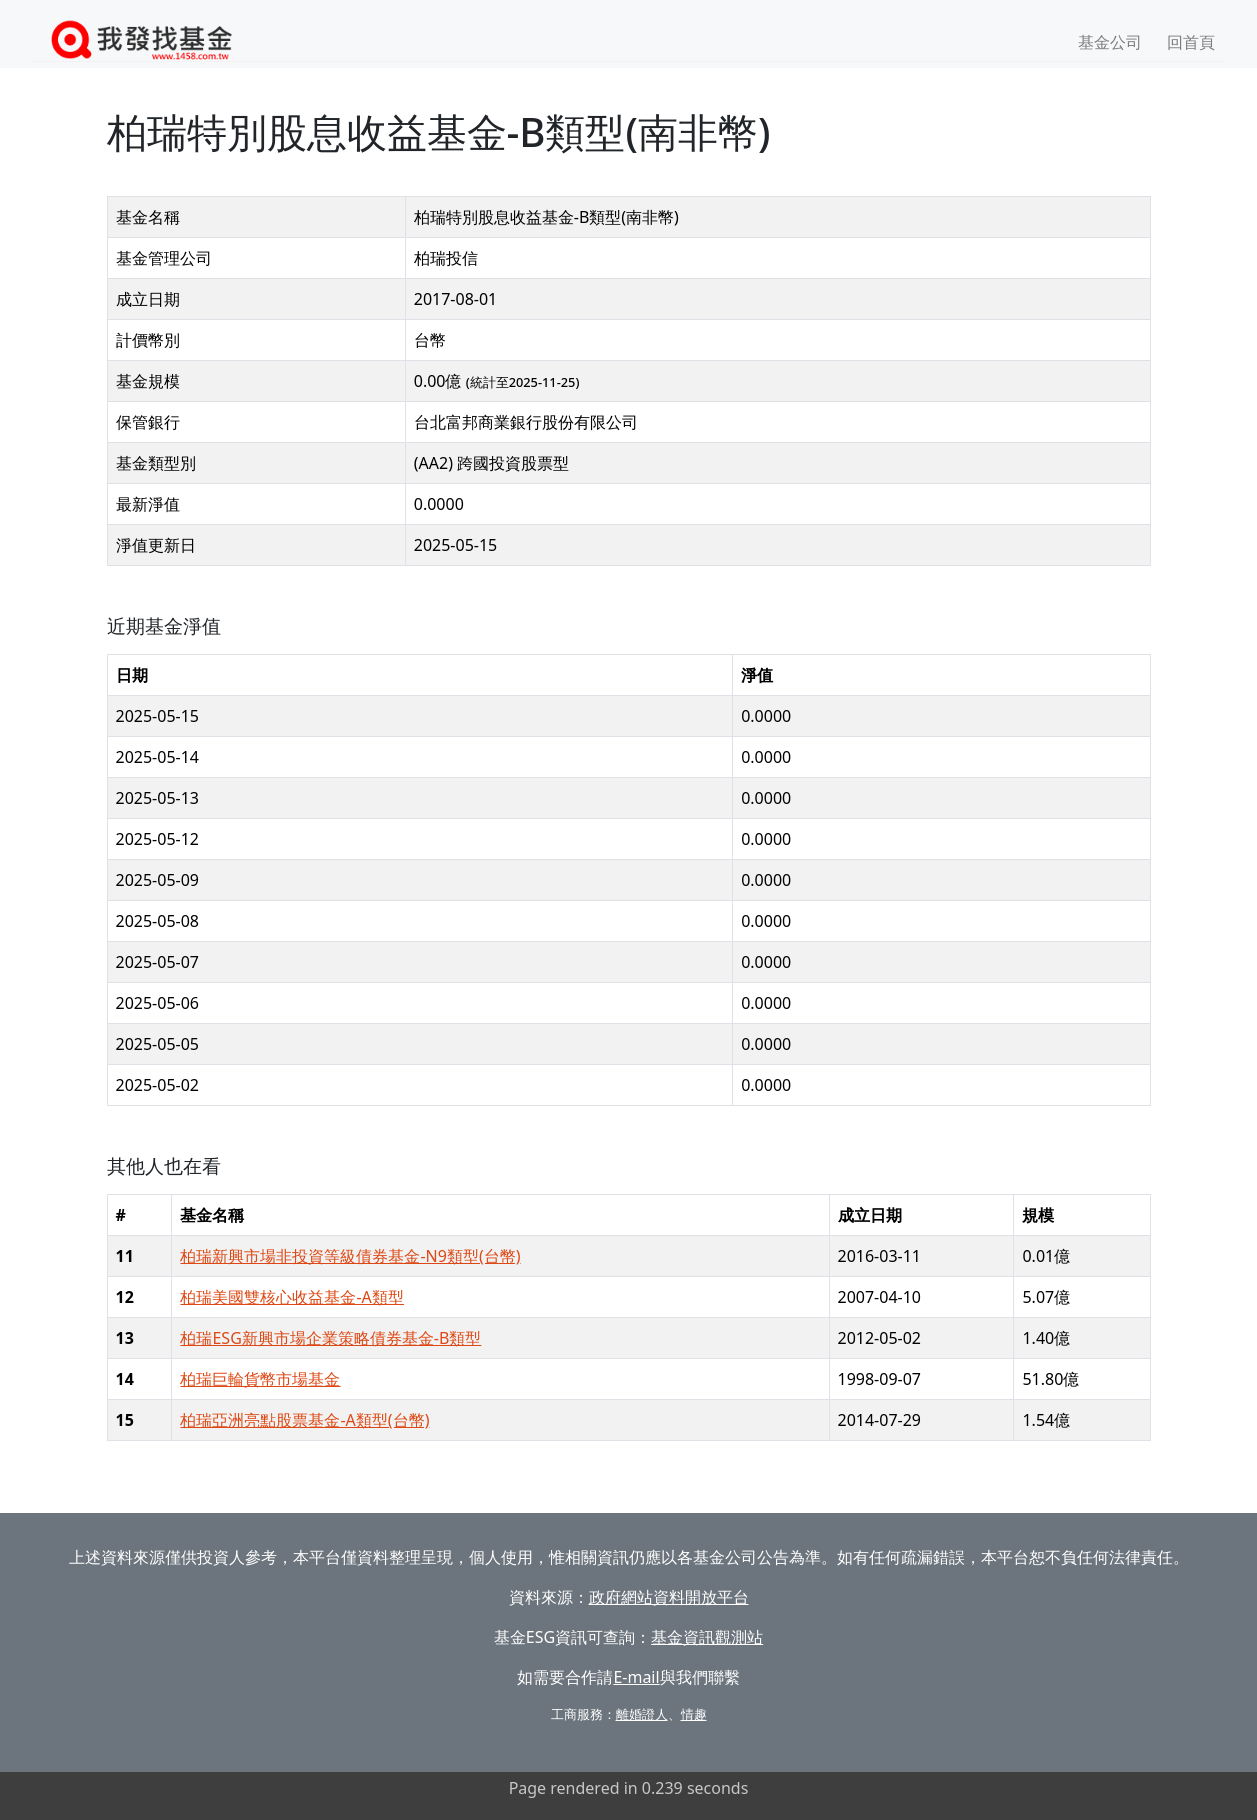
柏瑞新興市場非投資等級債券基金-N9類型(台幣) (350, 1256)
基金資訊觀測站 (707, 1637)
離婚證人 (642, 1714)
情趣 (694, 1714)
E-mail (636, 1677)
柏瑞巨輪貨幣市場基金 (260, 1379)
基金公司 (1110, 42)
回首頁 (1191, 42)
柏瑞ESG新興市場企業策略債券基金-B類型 (330, 1338)
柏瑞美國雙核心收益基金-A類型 (291, 1297)
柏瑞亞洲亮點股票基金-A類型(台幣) (304, 1420)
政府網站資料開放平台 (669, 1597)
